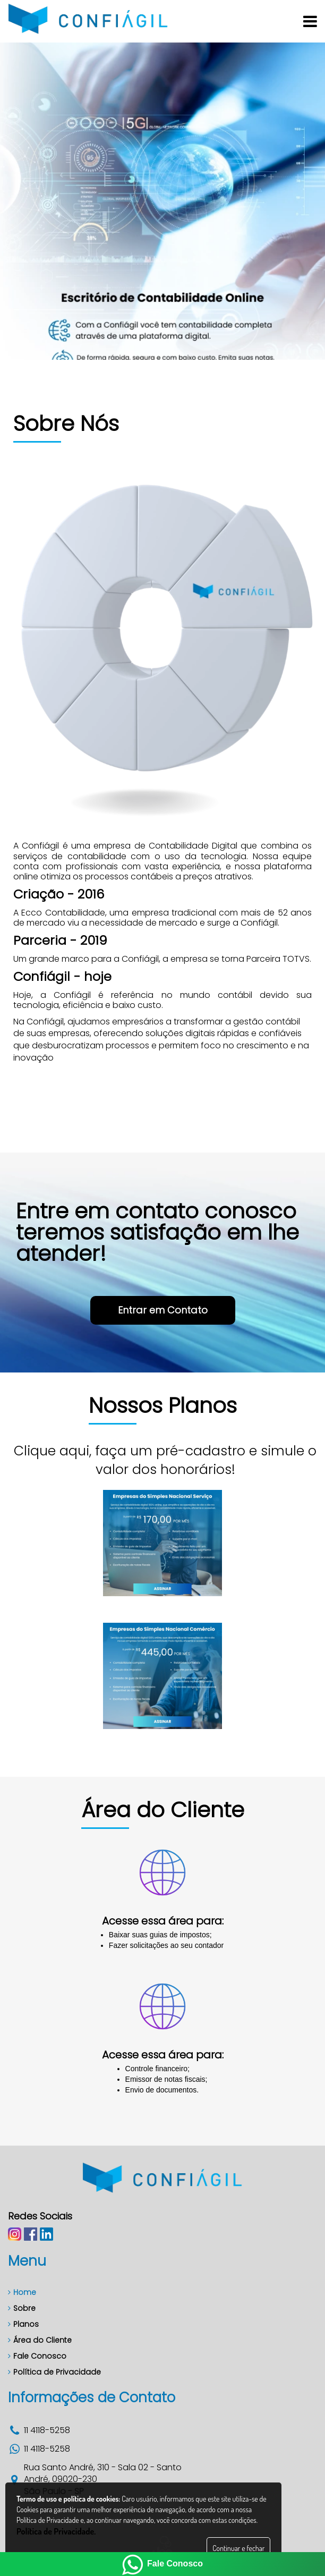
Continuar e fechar (238, 2548)
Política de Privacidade (54, 2372)
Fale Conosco (37, 2356)
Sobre (22, 2308)
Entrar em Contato (165, 1133)
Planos (23, 2324)
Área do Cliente (40, 2340)
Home (22, 2292)
